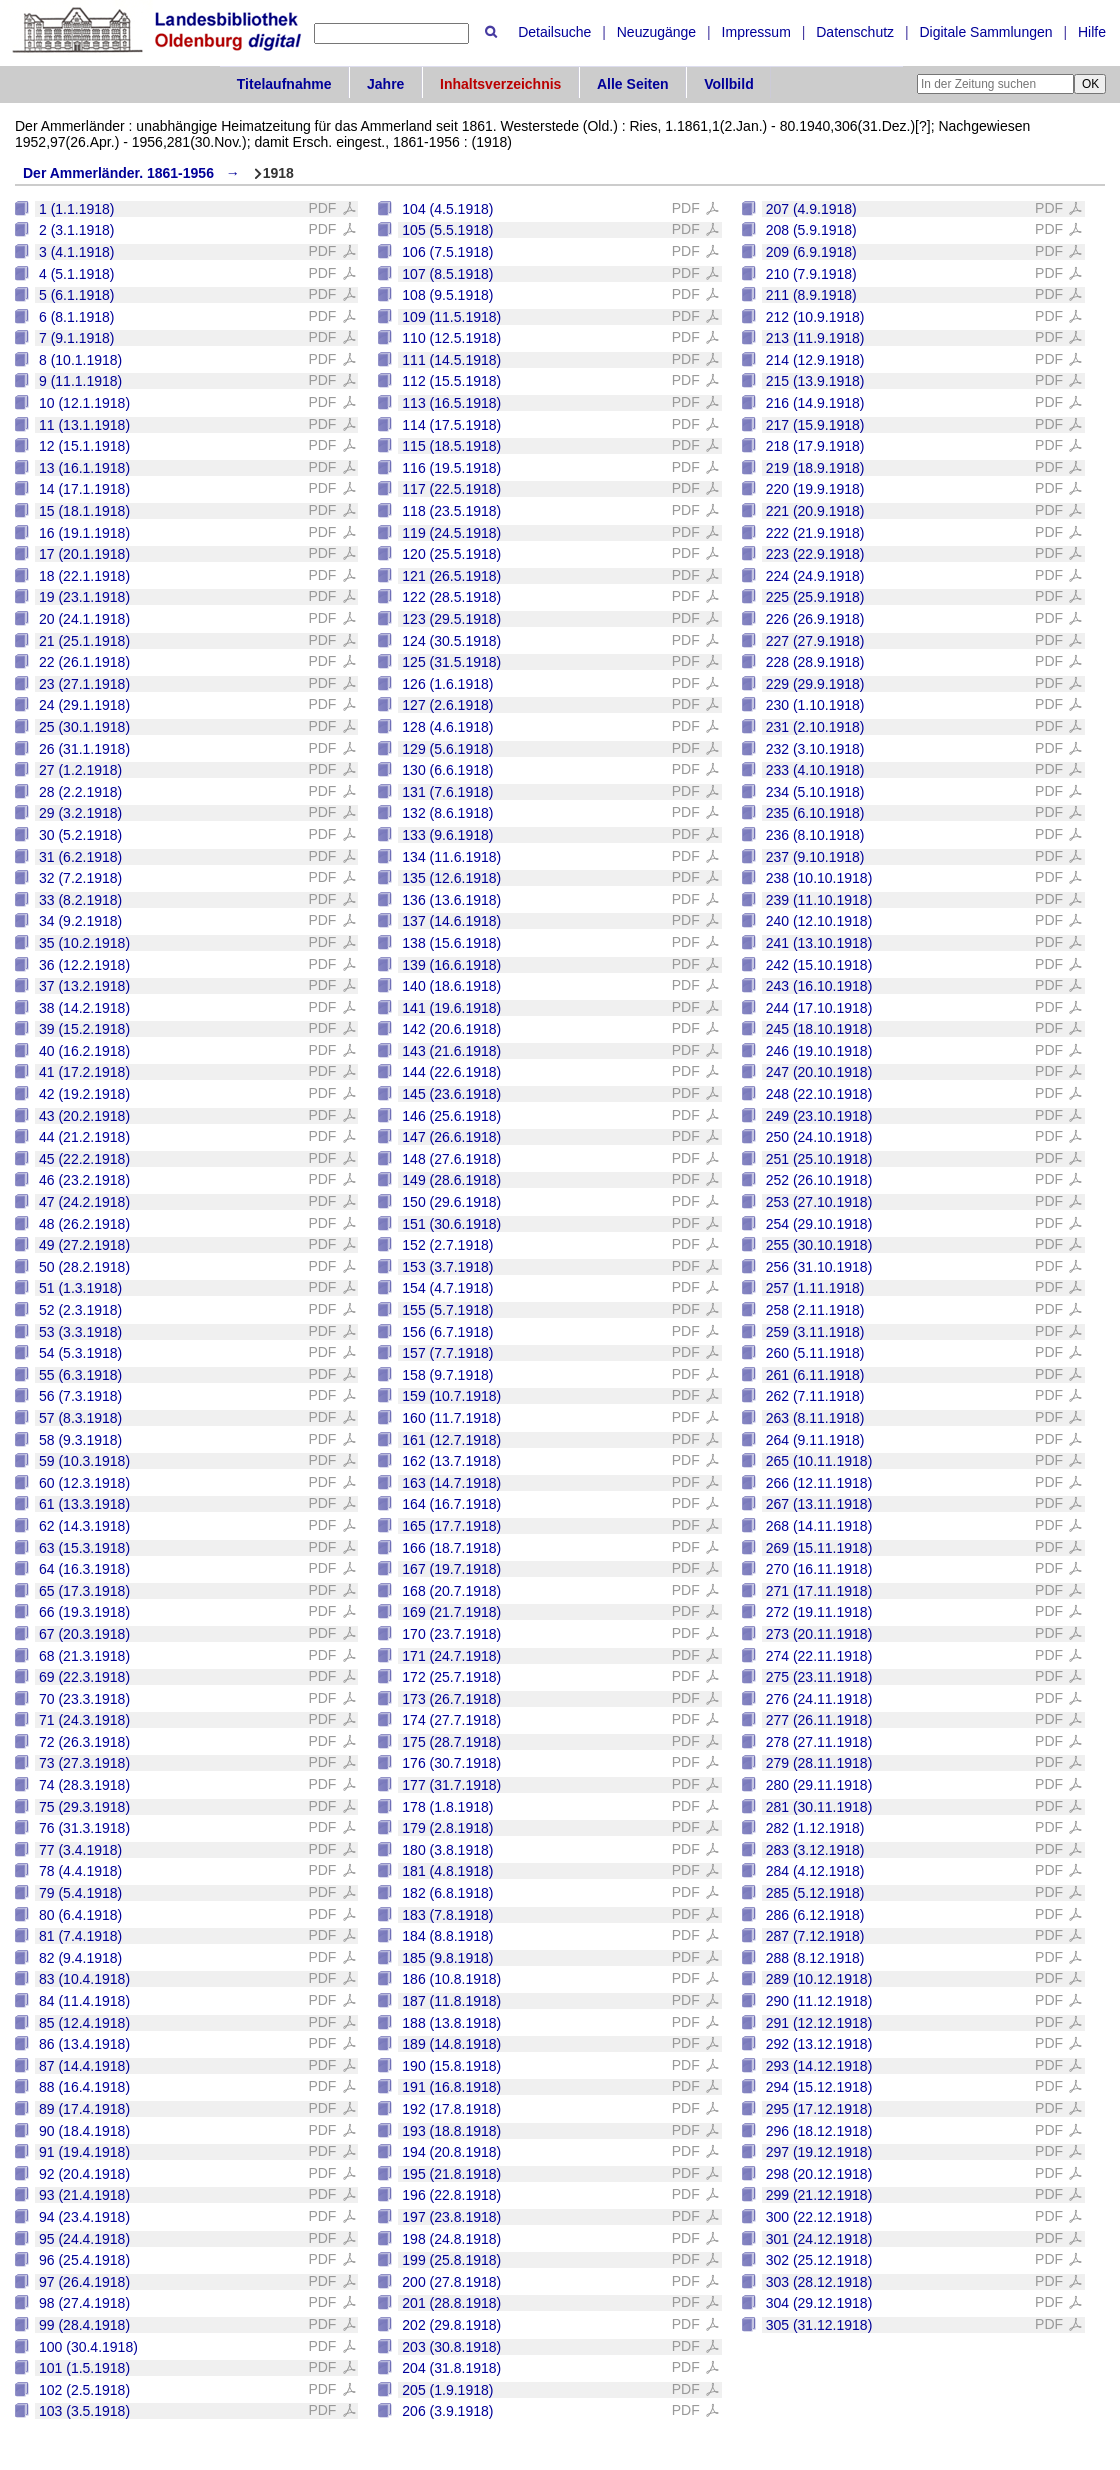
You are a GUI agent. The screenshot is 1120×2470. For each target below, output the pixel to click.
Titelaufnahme (284, 84)
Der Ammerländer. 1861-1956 (118, 173)
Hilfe (1092, 32)
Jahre (385, 84)
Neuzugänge (656, 32)
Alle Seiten (633, 84)
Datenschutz (855, 32)
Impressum (756, 32)
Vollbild (729, 84)
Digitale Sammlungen (985, 32)
